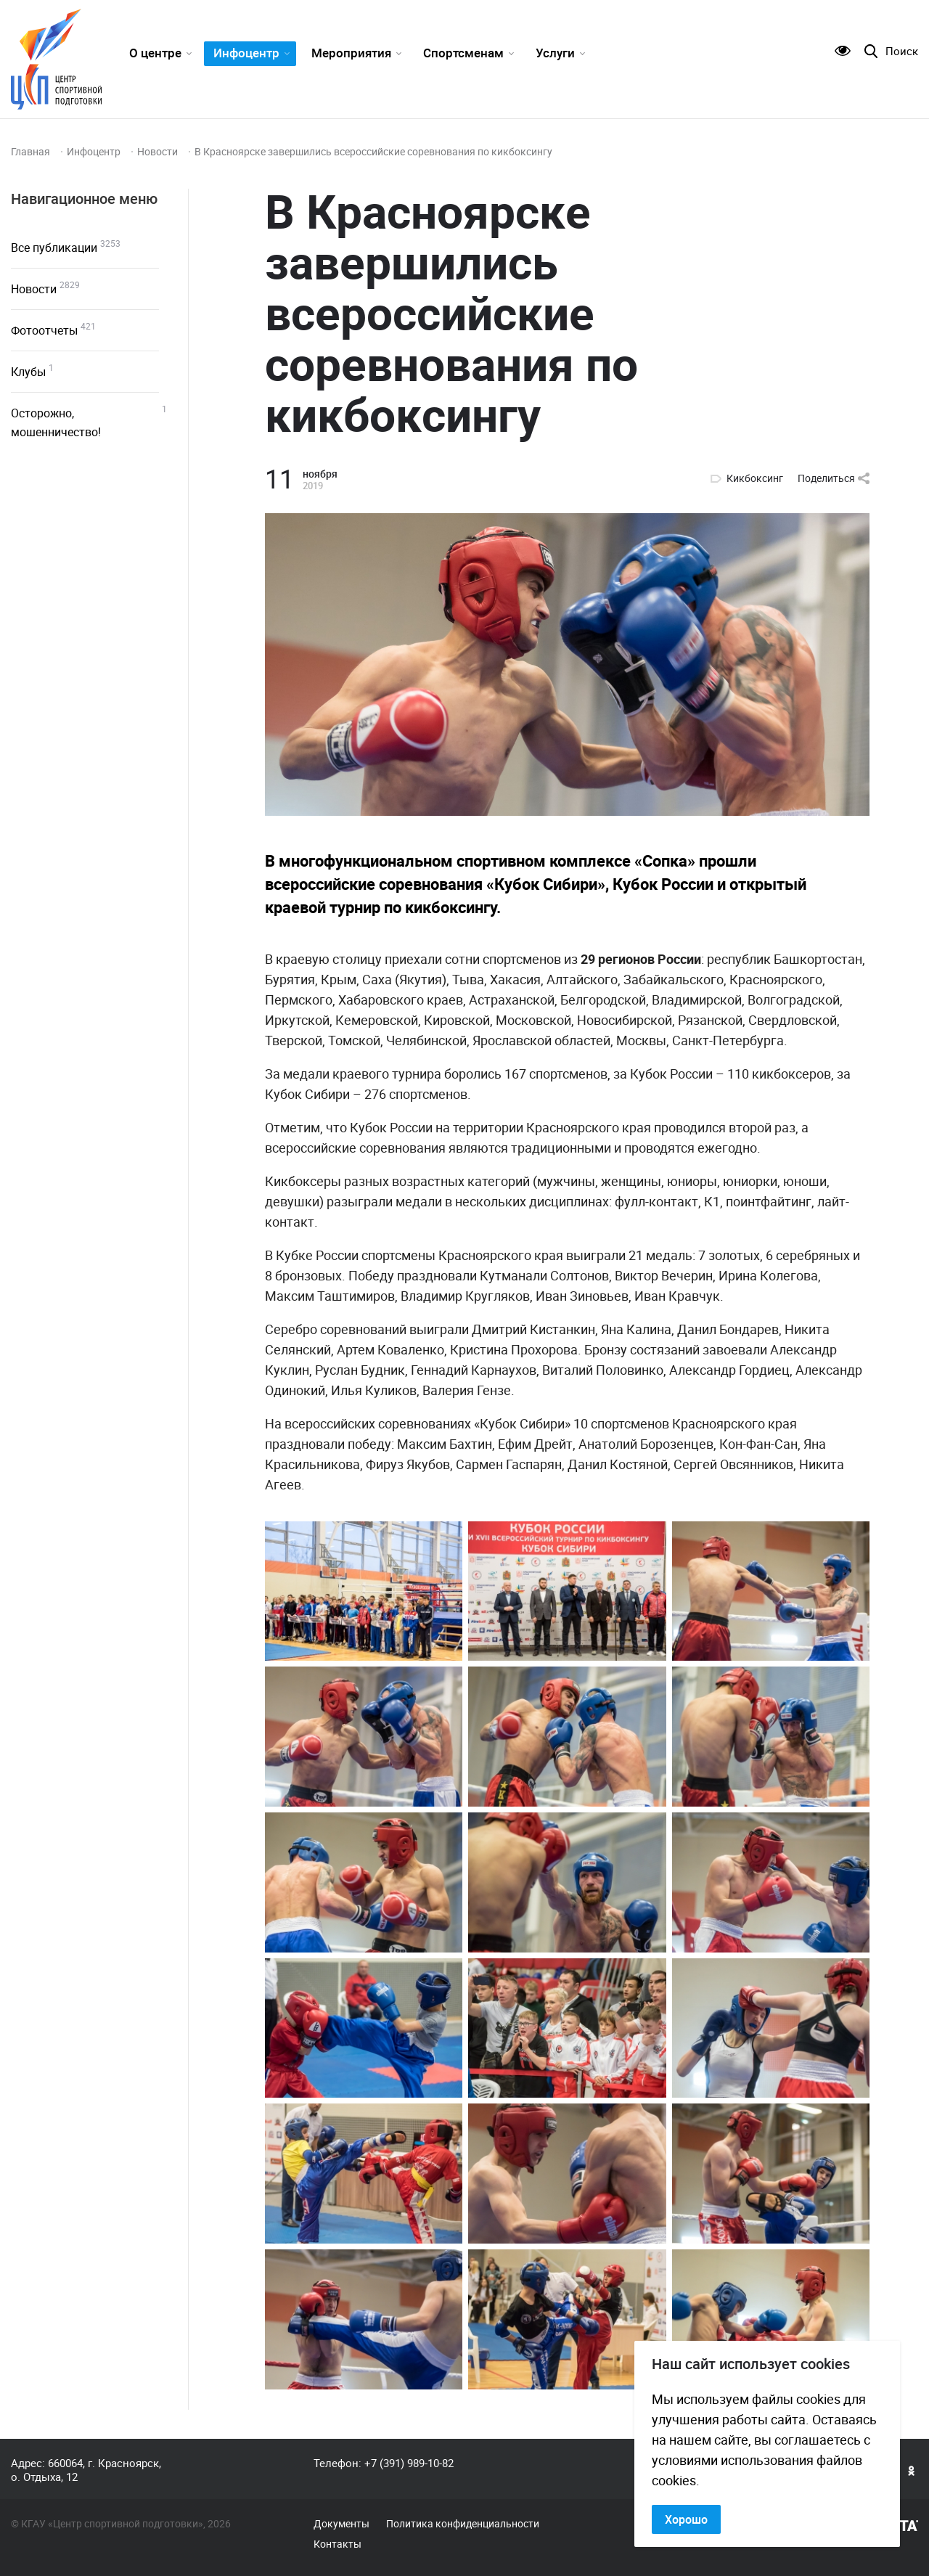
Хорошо (686, 2519)
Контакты (337, 2544)
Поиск (901, 51)
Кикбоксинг (755, 478)
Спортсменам (463, 52)
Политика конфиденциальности (462, 2523)
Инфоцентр (246, 52)
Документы (341, 2523)
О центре (155, 52)
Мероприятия (351, 52)
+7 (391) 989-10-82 (409, 2463)
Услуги (555, 52)
